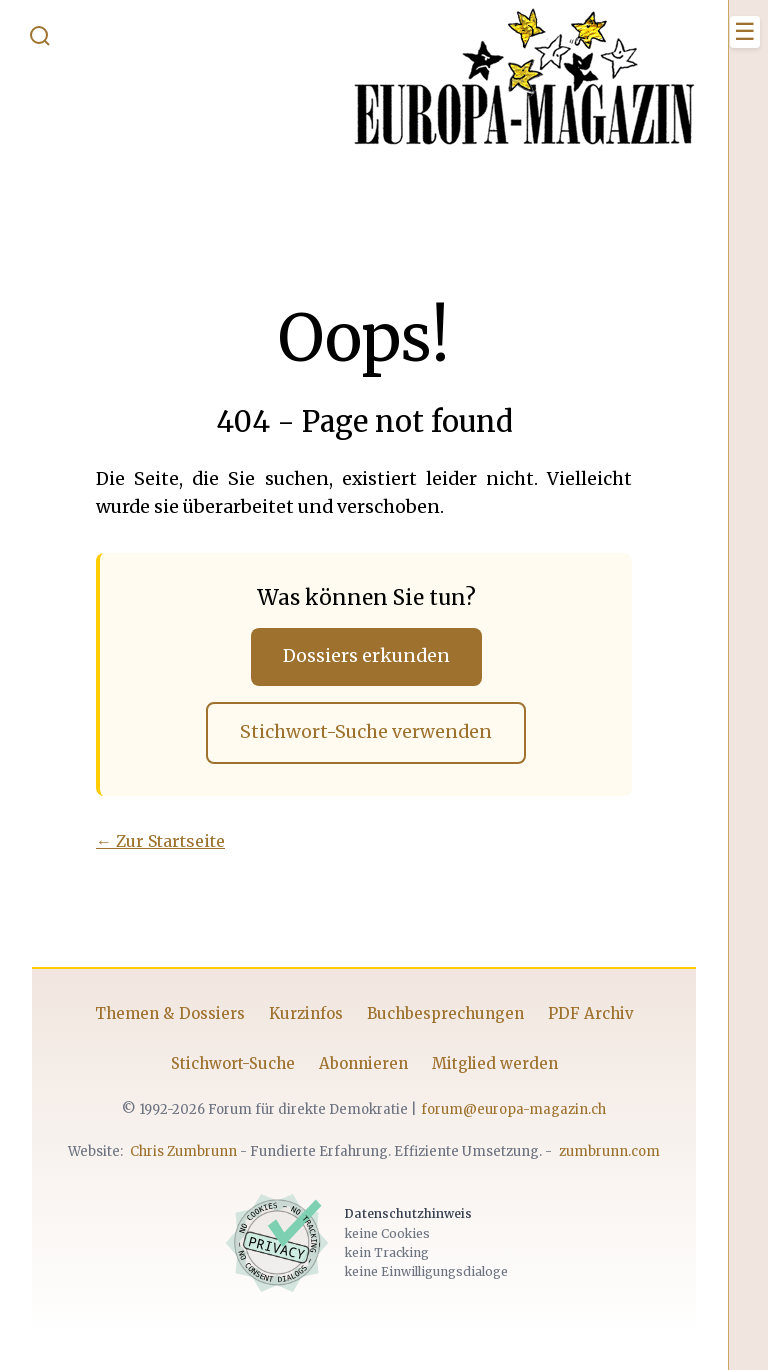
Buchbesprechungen (445, 1013)
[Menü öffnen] (745, 32)
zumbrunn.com (609, 1151)
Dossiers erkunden (366, 656)
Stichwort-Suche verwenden (366, 732)
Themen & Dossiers (170, 1013)
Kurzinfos (306, 1013)
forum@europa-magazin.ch (513, 1109)
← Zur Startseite (160, 841)
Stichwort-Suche (233, 1063)
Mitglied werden (495, 1063)
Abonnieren (363, 1063)
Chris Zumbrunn (183, 1151)
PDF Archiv (591, 1013)
